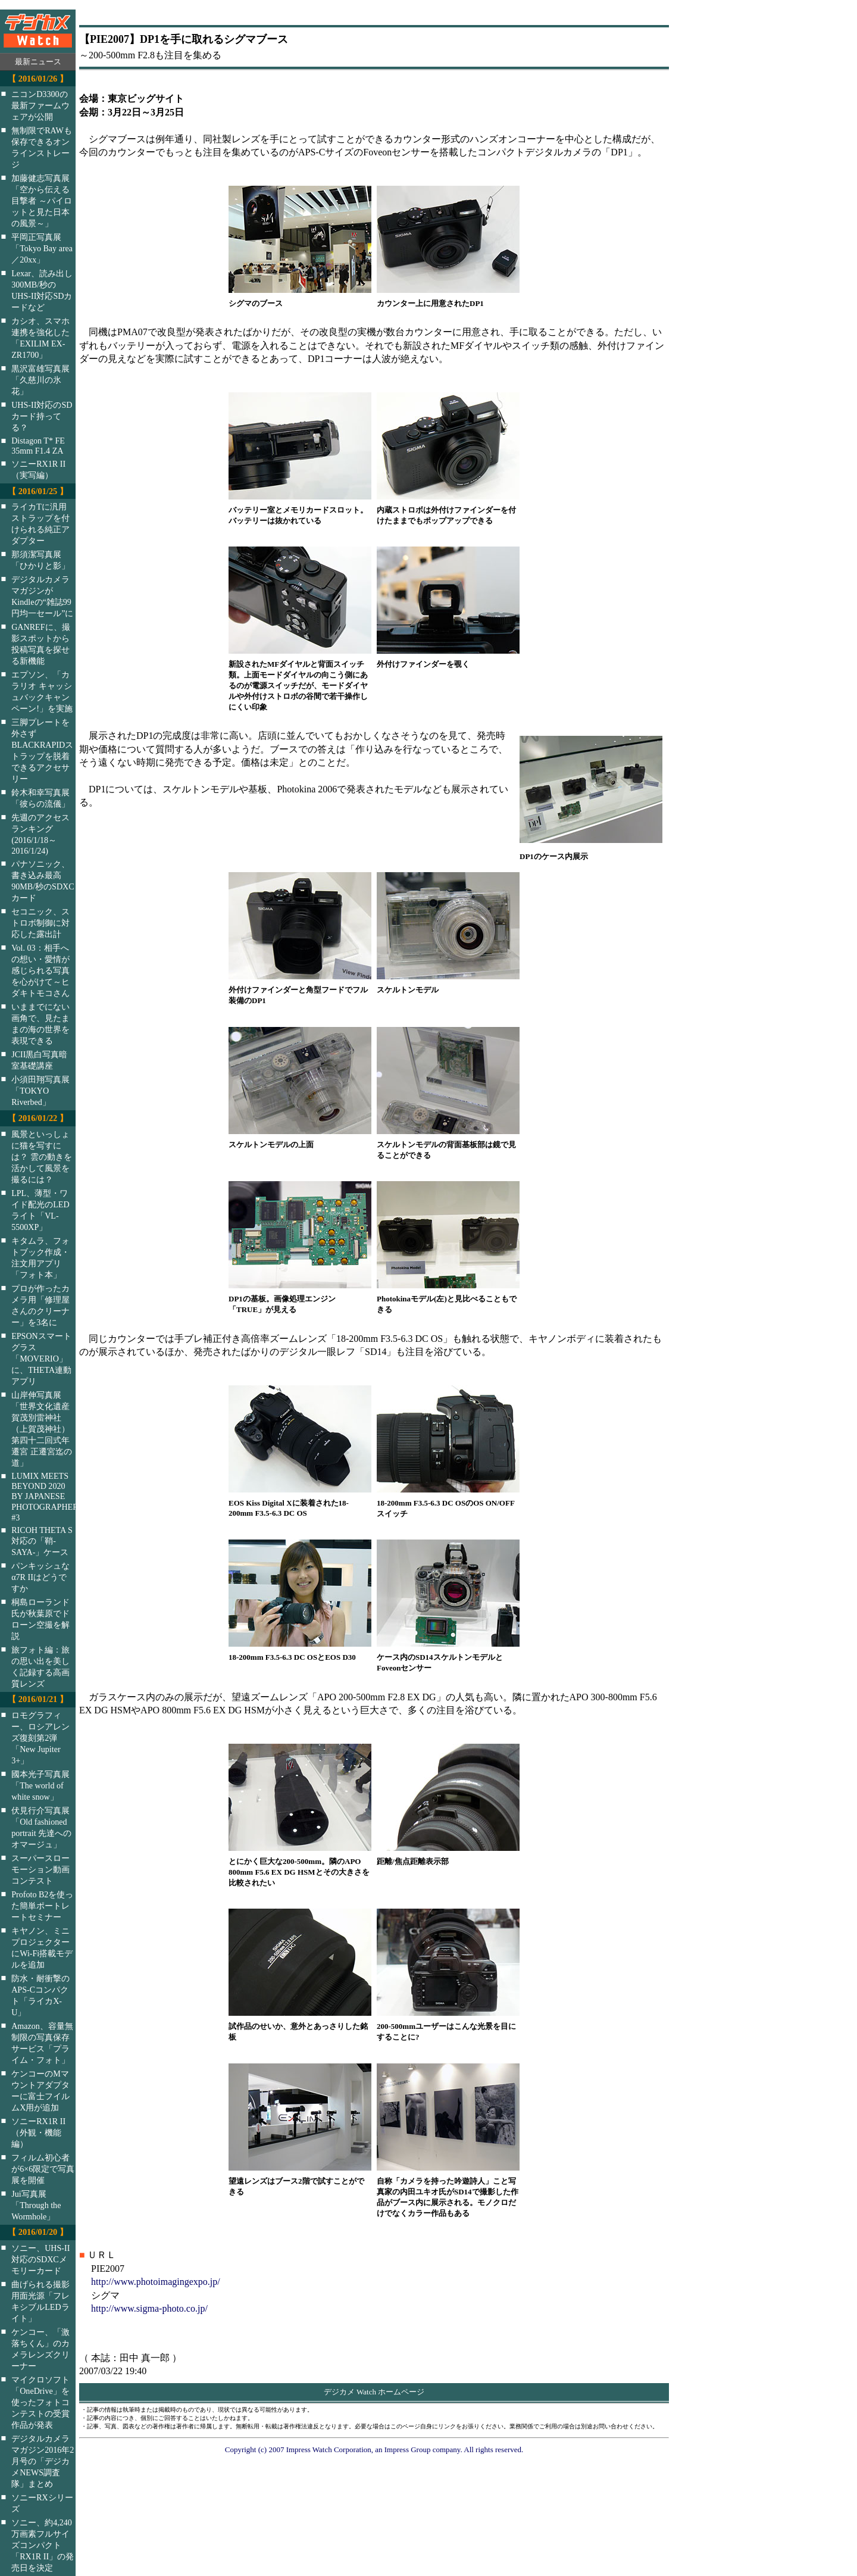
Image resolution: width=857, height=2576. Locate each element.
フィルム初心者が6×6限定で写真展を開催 (42, 2169)
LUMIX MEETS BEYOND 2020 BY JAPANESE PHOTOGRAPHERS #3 (51, 1496)
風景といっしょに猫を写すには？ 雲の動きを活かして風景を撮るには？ (41, 1156)
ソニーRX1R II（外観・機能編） (38, 2132)
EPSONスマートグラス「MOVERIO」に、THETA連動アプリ (41, 1358)
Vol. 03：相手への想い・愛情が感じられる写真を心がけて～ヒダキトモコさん (40, 970)
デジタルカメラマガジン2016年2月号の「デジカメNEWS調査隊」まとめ (42, 2461)
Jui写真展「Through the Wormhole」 (36, 2205)
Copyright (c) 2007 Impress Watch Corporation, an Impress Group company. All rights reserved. (374, 2449)
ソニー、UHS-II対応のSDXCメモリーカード (40, 2259)
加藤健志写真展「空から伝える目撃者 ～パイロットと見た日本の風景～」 (41, 200)
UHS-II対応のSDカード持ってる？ (41, 416)
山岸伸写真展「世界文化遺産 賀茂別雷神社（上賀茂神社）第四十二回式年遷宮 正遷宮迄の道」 (41, 1428)
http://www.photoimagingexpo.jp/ (155, 2282)
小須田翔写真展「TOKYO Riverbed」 (40, 1091)
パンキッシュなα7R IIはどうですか (40, 1577)
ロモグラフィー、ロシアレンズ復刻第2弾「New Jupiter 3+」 (40, 1737)
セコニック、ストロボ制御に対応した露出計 (40, 923)
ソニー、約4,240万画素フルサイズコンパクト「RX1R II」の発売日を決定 (42, 2545)
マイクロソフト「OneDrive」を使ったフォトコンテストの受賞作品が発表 (40, 2402)
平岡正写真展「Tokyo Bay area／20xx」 (42, 248)
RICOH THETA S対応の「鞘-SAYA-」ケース (42, 1541)
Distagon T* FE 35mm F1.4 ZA (38, 445)
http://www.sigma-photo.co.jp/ (149, 2308)
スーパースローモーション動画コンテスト (40, 1869)
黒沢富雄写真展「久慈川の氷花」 (40, 380)
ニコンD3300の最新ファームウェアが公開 (40, 105)
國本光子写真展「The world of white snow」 (40, 1785)
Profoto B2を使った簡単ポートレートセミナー (42, 1906)
